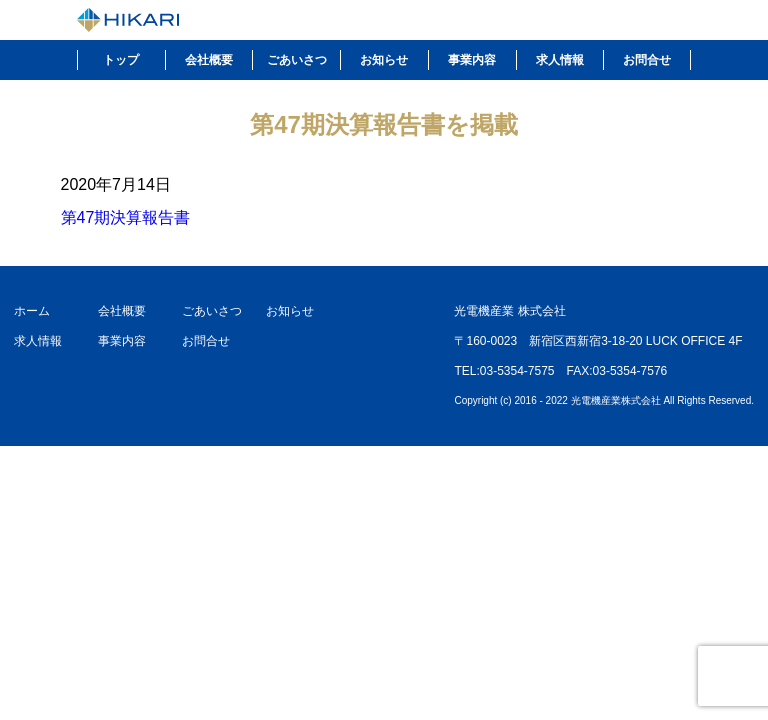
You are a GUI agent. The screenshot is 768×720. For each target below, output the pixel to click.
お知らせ (384, 60)
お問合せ (647, 60)
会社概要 (209, 60)
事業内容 (472, 60)
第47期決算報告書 (126, 217)
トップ (121, 60)
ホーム (32, 311)
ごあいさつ (297, 60)
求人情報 (560, 60)
